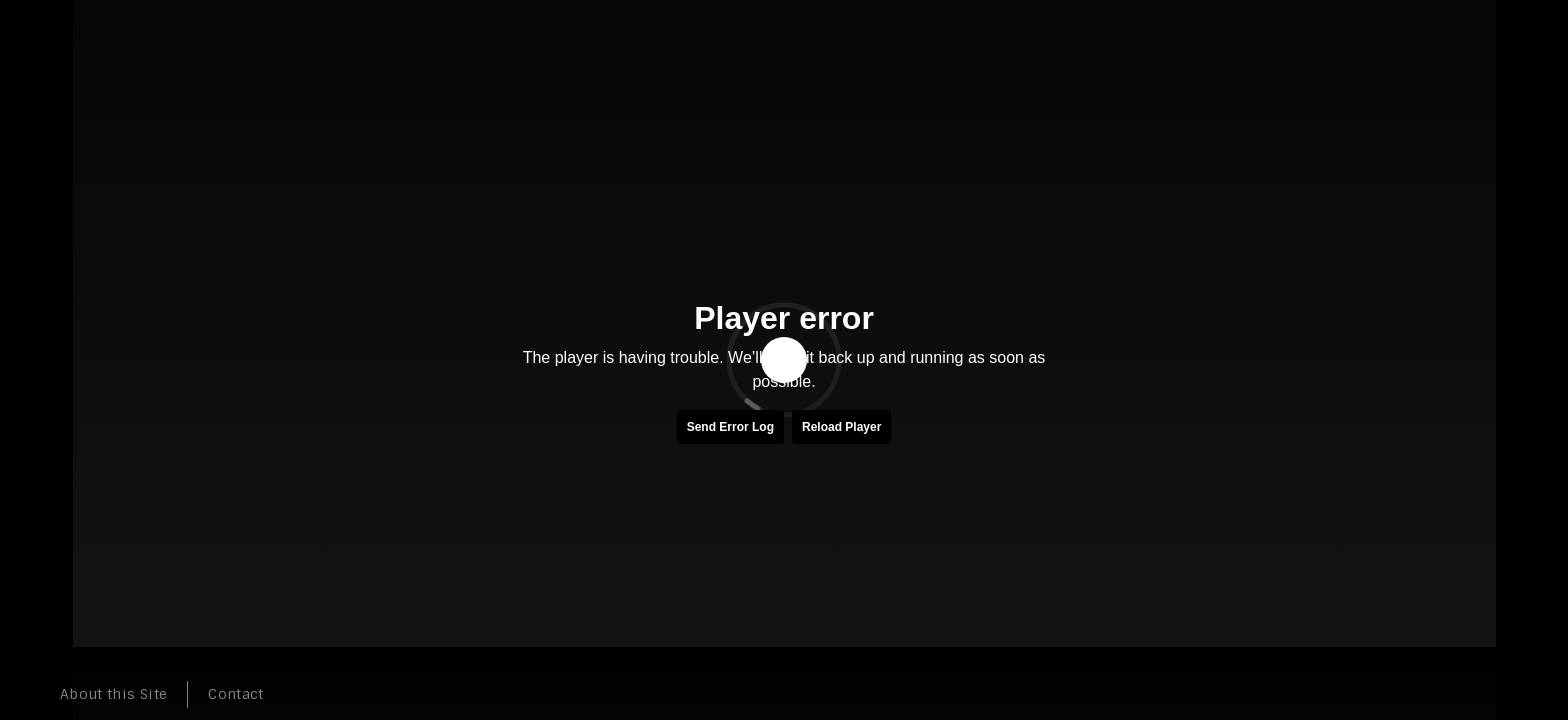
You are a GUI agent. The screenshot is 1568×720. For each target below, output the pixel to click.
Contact (235, 694)
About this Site (113, 694)
